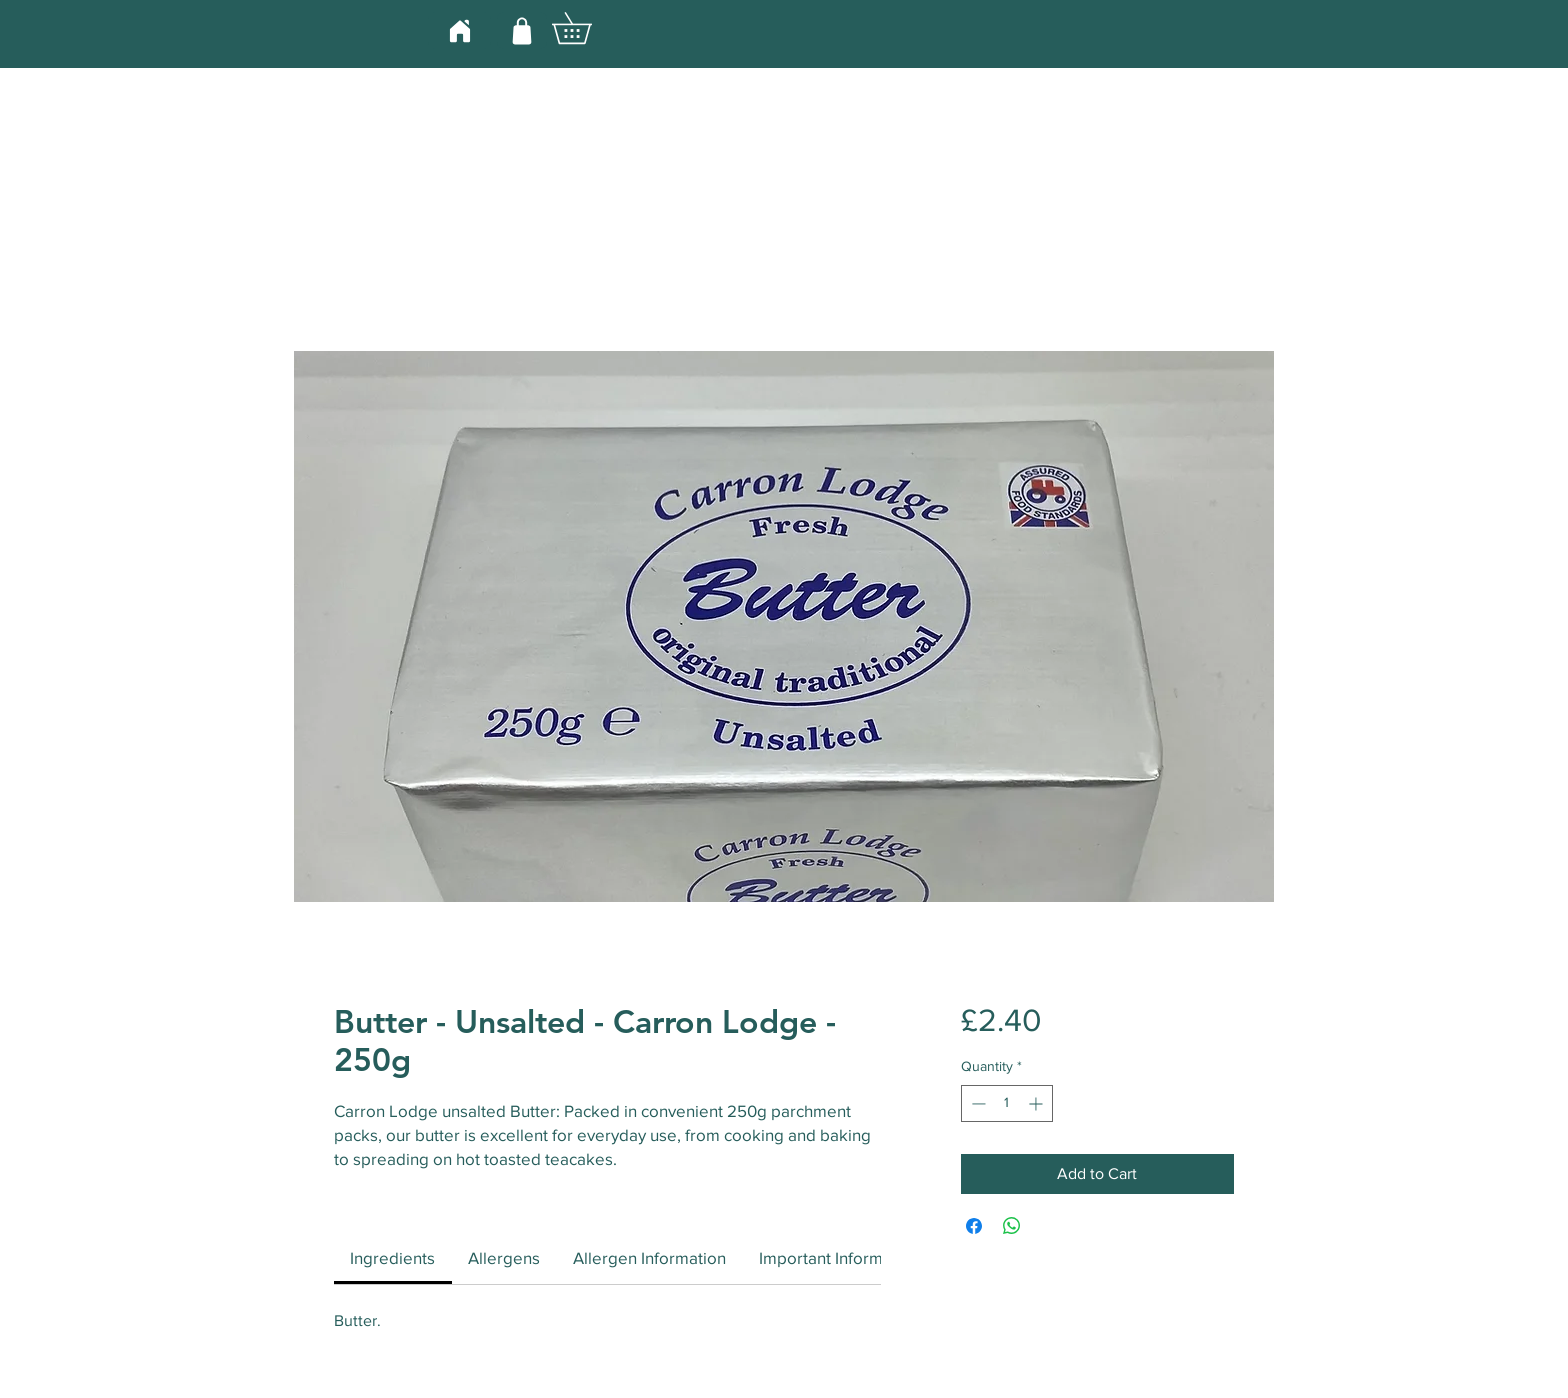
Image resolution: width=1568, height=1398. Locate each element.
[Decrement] (976, 1103)
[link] (392, 1257)
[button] (587, 28)
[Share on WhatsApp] (1012, 1226)
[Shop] (522, 30)
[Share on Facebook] (974, 1226)
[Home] (459, 30)
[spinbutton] (1007, 1103)
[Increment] (1037, 1103)
